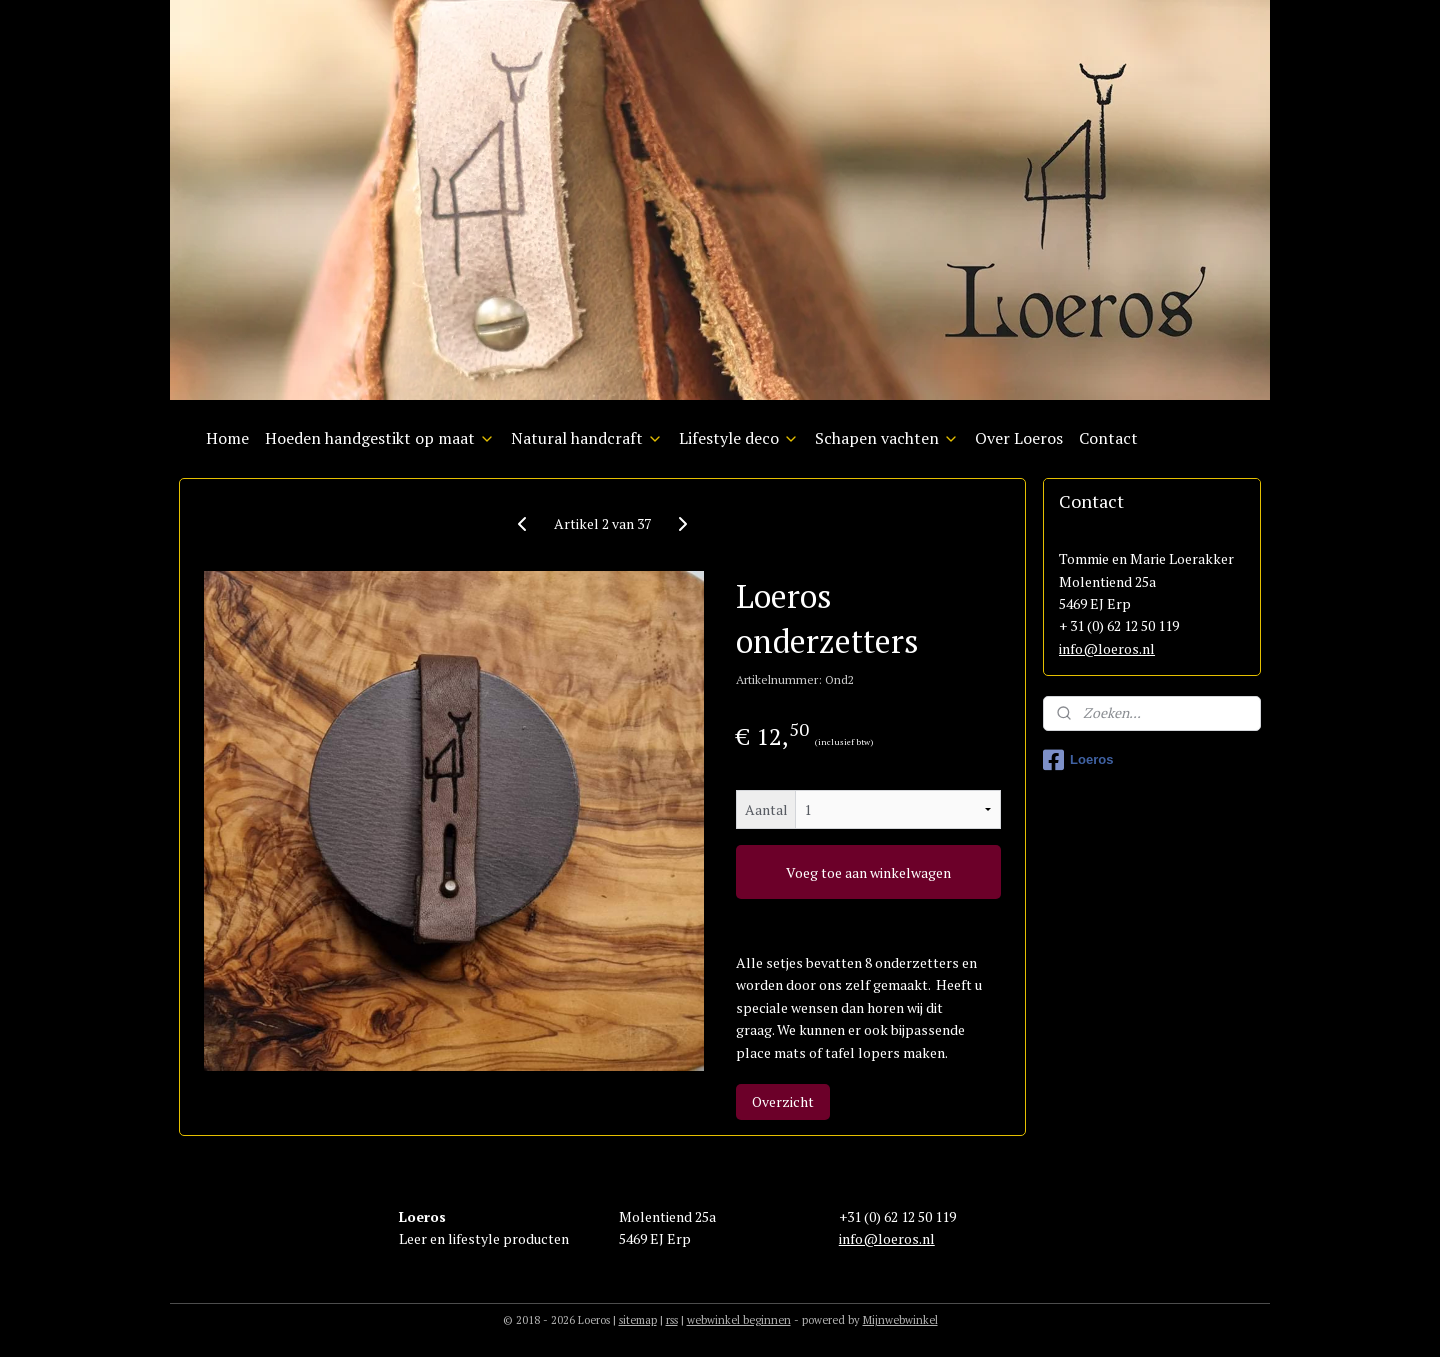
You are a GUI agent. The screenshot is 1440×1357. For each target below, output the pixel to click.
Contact (1108, 438)
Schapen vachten (887, 438)
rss (672, 1320)
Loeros (1078, 760)
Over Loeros (1019, 438)
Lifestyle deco (739, 438)
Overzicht (783, 1101)
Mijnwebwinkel (900, 1320)
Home (227, 438)
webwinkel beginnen (739, 1320)
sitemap (638, 1320)
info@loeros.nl (1107, 648)
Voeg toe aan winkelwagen (868, 872)
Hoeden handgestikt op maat (380, 438)
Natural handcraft (587, 438)
